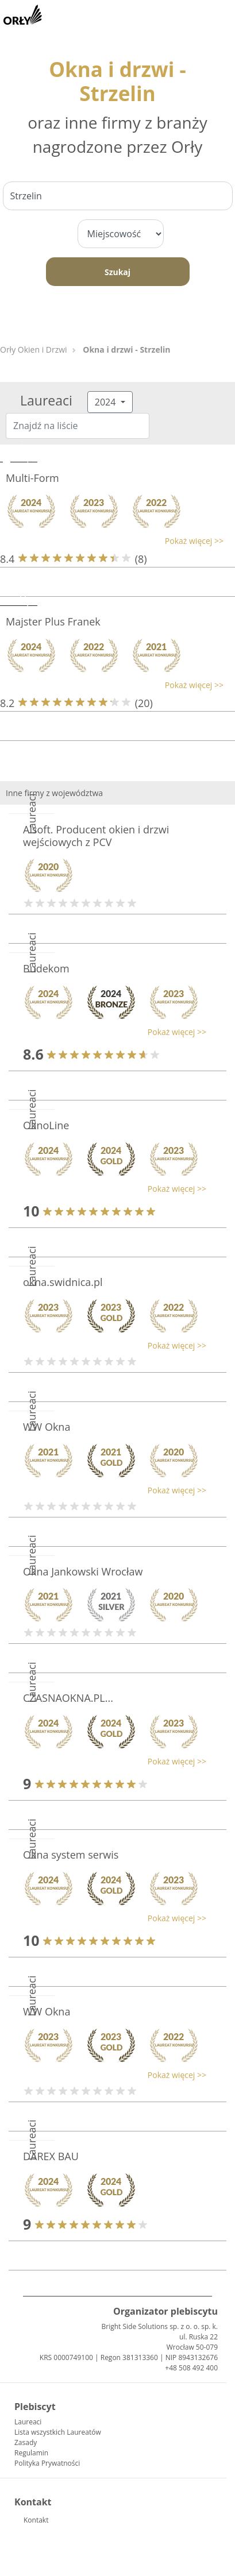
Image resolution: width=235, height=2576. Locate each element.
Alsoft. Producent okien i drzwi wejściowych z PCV (96, 835)
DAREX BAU (51, 2156)
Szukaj (117, 272)
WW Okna (46, 1427)
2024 (106, 402)
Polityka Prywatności (47, 2463)
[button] (112, 541)
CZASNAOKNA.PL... (68, 1698)
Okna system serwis (70, 1854)
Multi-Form (32, 478)
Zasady (25, 2442)
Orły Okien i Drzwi (33, 349)
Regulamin (31, 2453)
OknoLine (46, 1125)
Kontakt (36, 2520)
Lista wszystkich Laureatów (57, 2432)
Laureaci (27, 2422)
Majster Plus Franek (53, 621)
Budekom (46, 968)
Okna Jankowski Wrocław (82, 1571)
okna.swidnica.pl (63, 1282)
